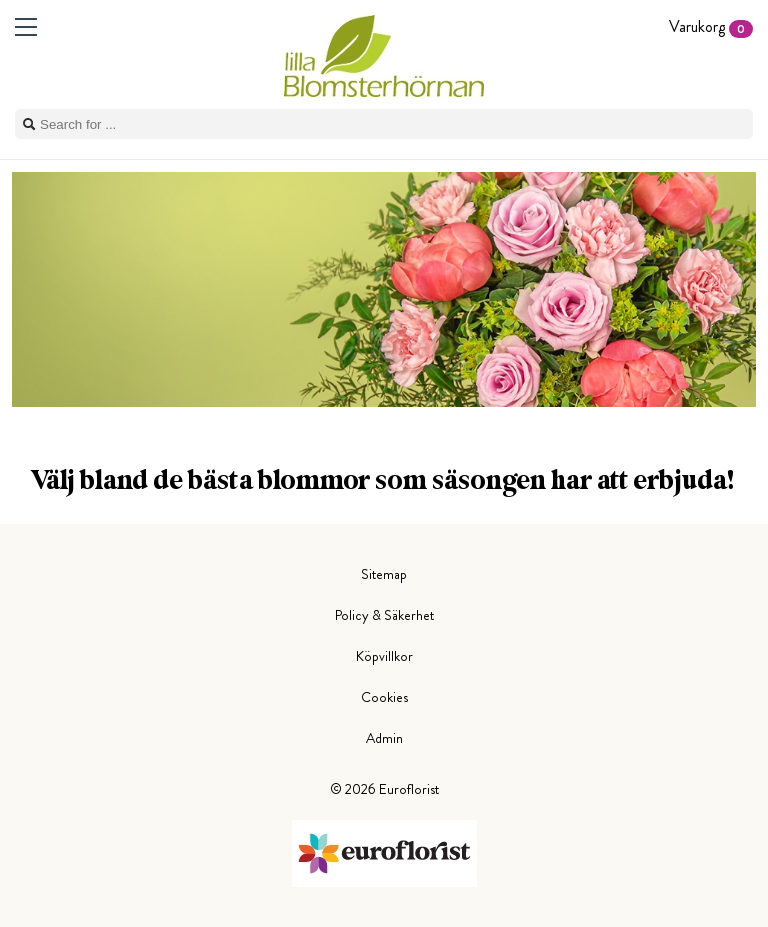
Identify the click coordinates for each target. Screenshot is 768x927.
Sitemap (384, 574)
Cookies (384, 697)
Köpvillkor (384, 656)
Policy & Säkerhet (384, 615)
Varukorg (711, 26)
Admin (384, 738)
